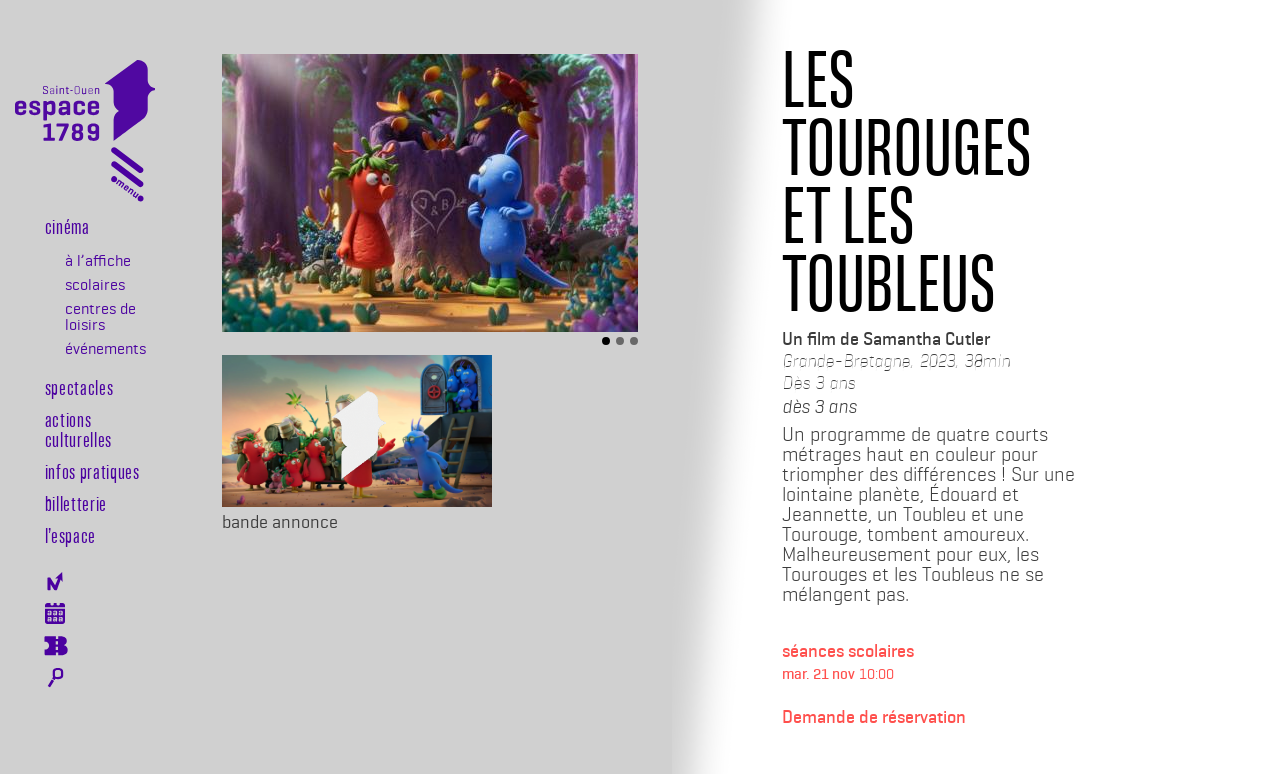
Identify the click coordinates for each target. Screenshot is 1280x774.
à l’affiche (98, 261)
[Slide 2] (620, 341)
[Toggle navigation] (127, 178)
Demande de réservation (874, 717)
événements (105, 349)
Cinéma (67, 226)
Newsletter (55, 581)
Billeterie (55, 646)
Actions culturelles (78, 429)
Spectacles (79, 387)
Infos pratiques (92, 471)
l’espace (70, 535)
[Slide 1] (606, 341)
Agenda (55, 613)
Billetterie (76, 503)
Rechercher (55, 678)
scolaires (95, 285)
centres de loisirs (100, 317)
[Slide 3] (634, 341)
